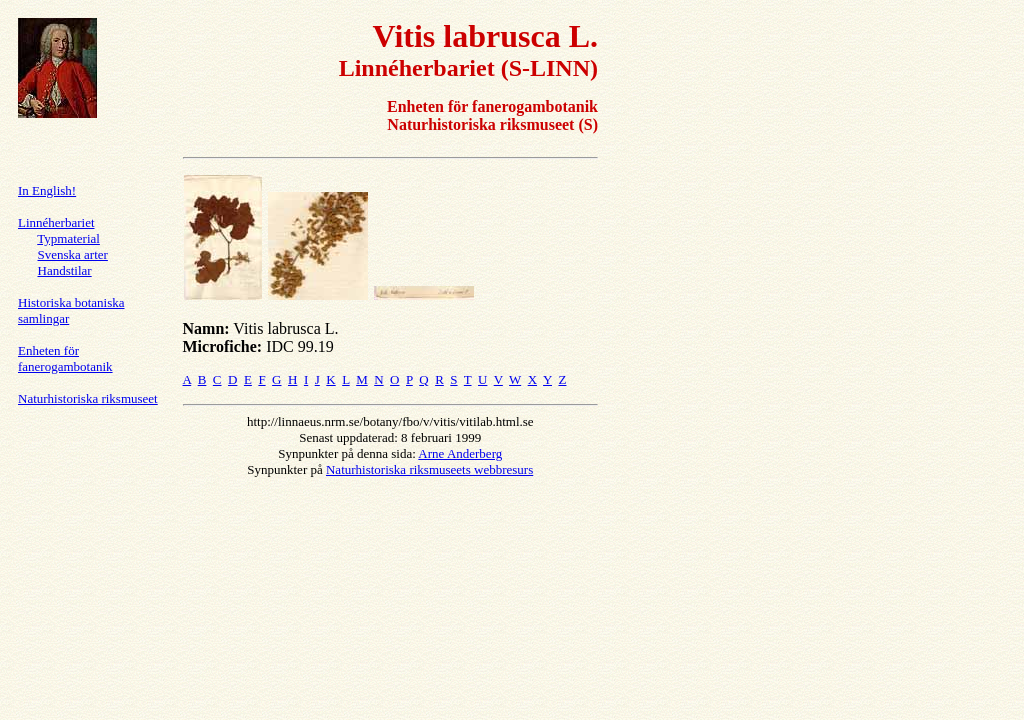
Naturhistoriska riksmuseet (88, 398)
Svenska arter (73, 254)
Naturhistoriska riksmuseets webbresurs (429, 469)
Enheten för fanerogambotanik (65, 358)
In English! (47, 190)
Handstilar (65, 270)
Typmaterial (68, 238)
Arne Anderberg (460, 453)
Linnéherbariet (56, 222)
